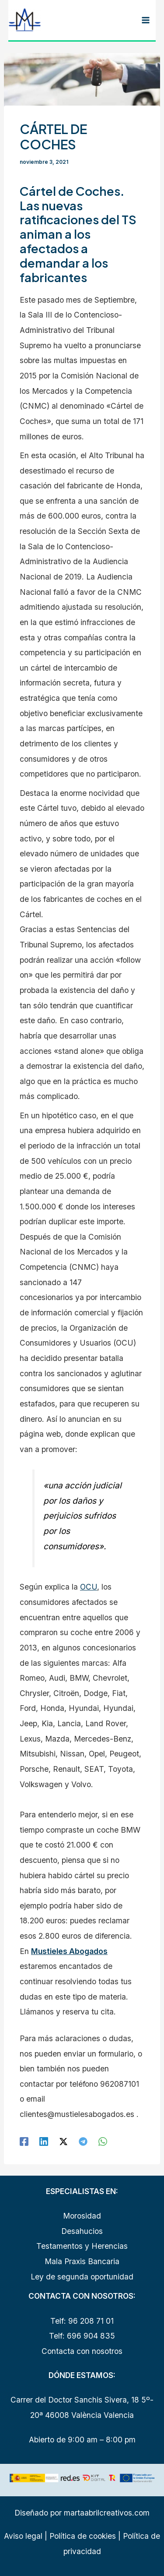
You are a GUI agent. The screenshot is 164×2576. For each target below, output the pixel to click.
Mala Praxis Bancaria (82, 2261)
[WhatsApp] (102, 2141)
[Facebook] (24, 2141)
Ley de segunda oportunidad (82, 2276)
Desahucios (82, 2231)
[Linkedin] (43, 2141)
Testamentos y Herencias (82, 2246)
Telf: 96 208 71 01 (82, 2320)
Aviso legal (23, 2536)
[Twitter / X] (63, 2141)
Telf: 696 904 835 (82, 2335)
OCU (88, 1586)
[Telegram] (83, 2141)
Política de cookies (81, 2536)
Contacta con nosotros (82, 2351)
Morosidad (82, 2215)
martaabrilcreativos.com (107, 2512)
